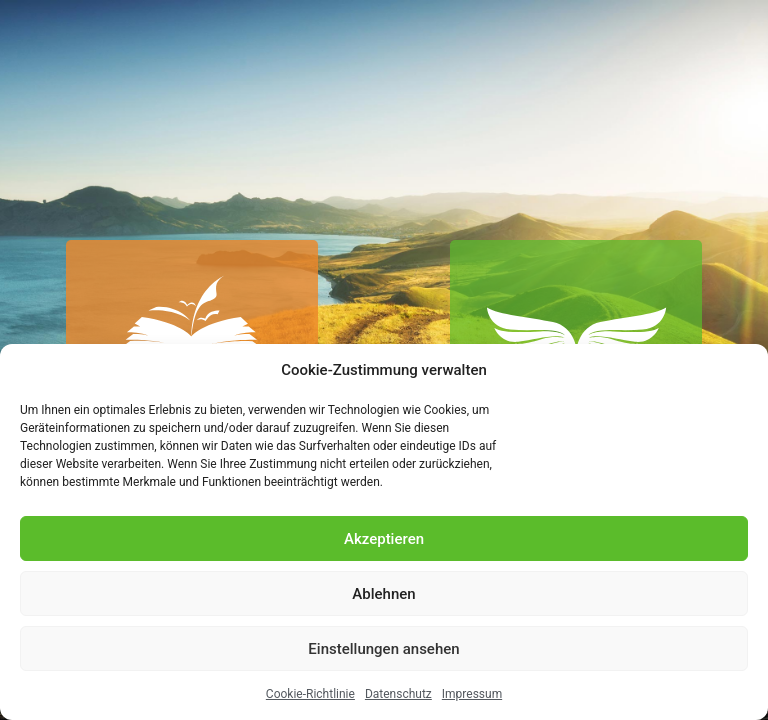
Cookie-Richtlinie (310, 694)
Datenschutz (398, 694)
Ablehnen (383, 594)
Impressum (472, 694)
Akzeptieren (384, 539)
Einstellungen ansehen (383, 649)
